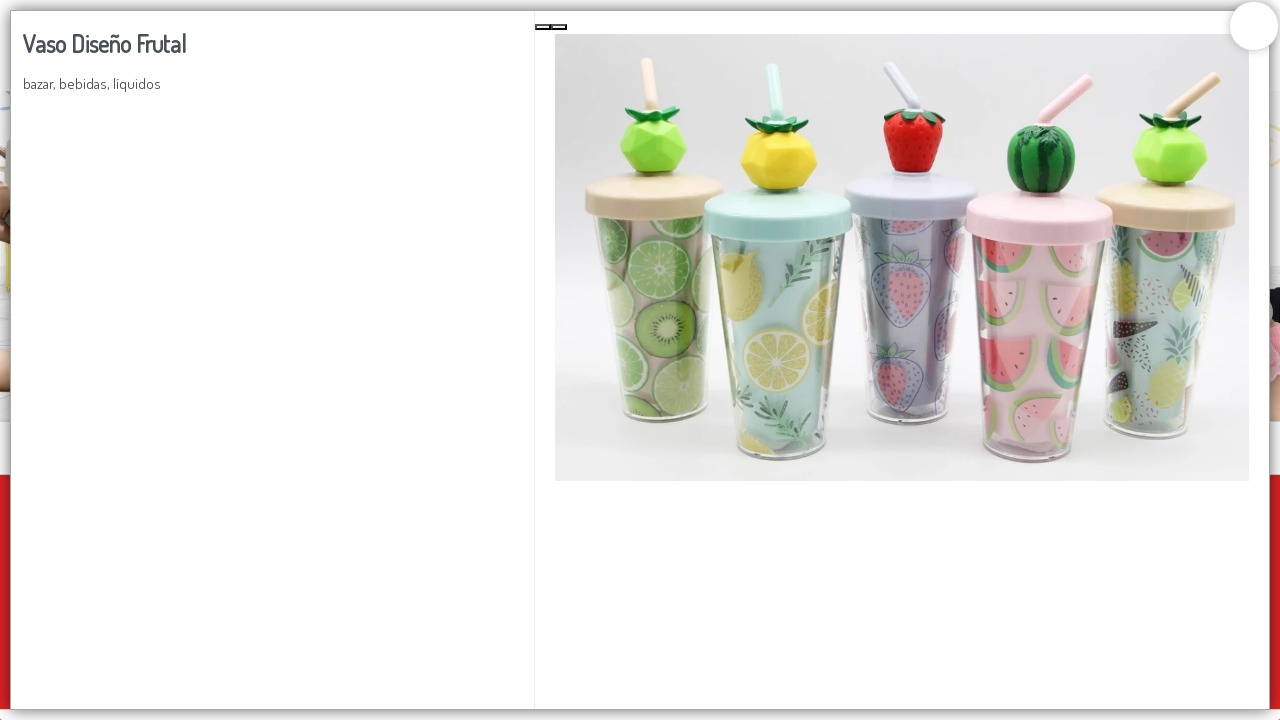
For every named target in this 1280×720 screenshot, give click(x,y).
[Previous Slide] (543, 27)
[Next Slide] (559, 27)
